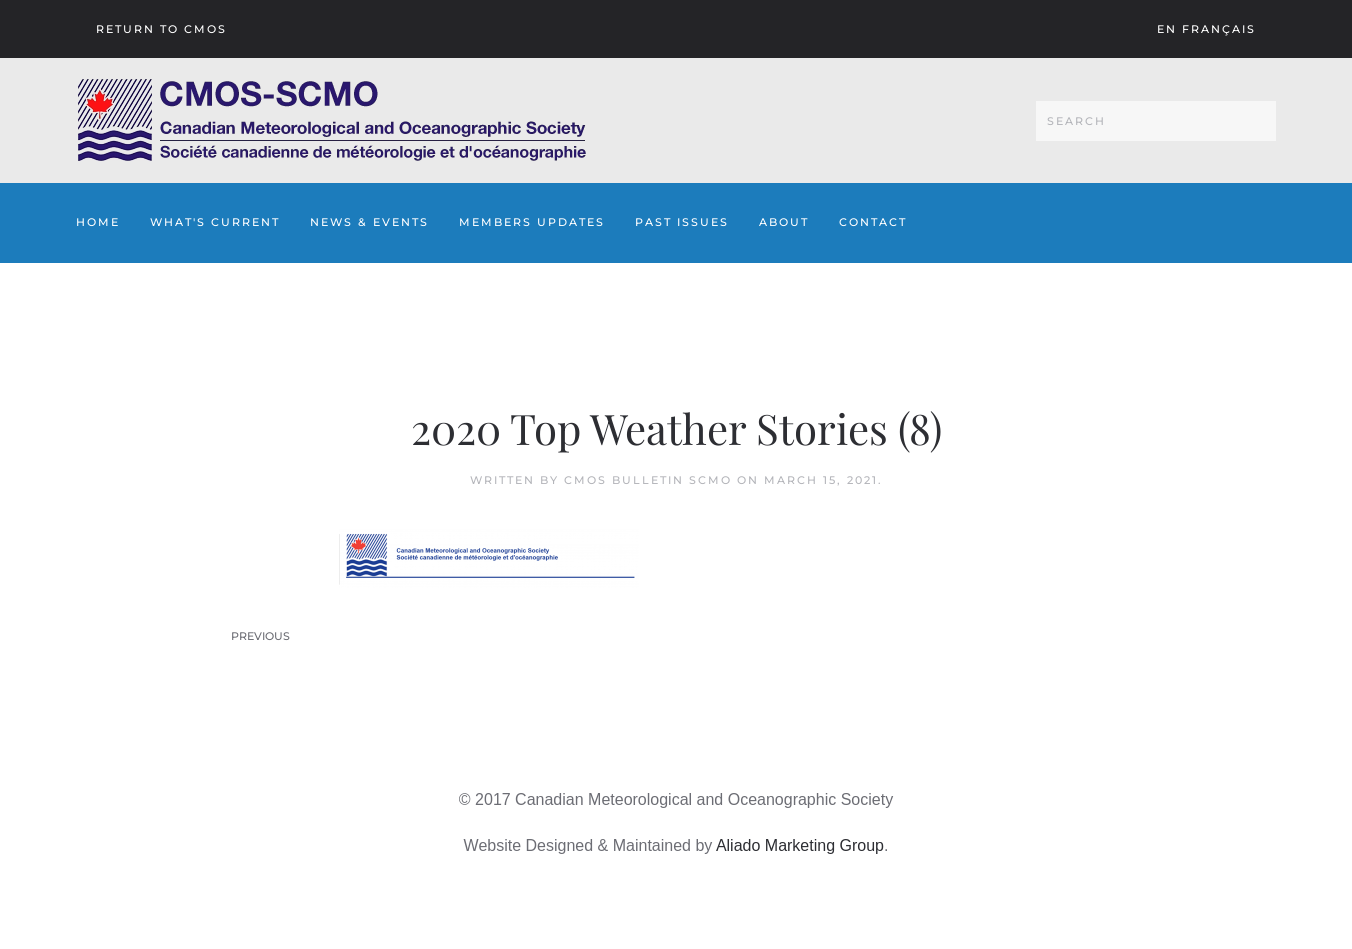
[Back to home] (331, 120)
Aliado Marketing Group (800, 845)
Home (98, 222)
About (784, 222)
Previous (260, 636)
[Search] (1156, 121)
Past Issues (682, 222)
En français (1206, 29)
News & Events (369, 222)
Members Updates (532, 222)
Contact (873, 222)
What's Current (215, 222)
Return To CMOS (161, 29)
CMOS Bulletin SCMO (648, 480)
